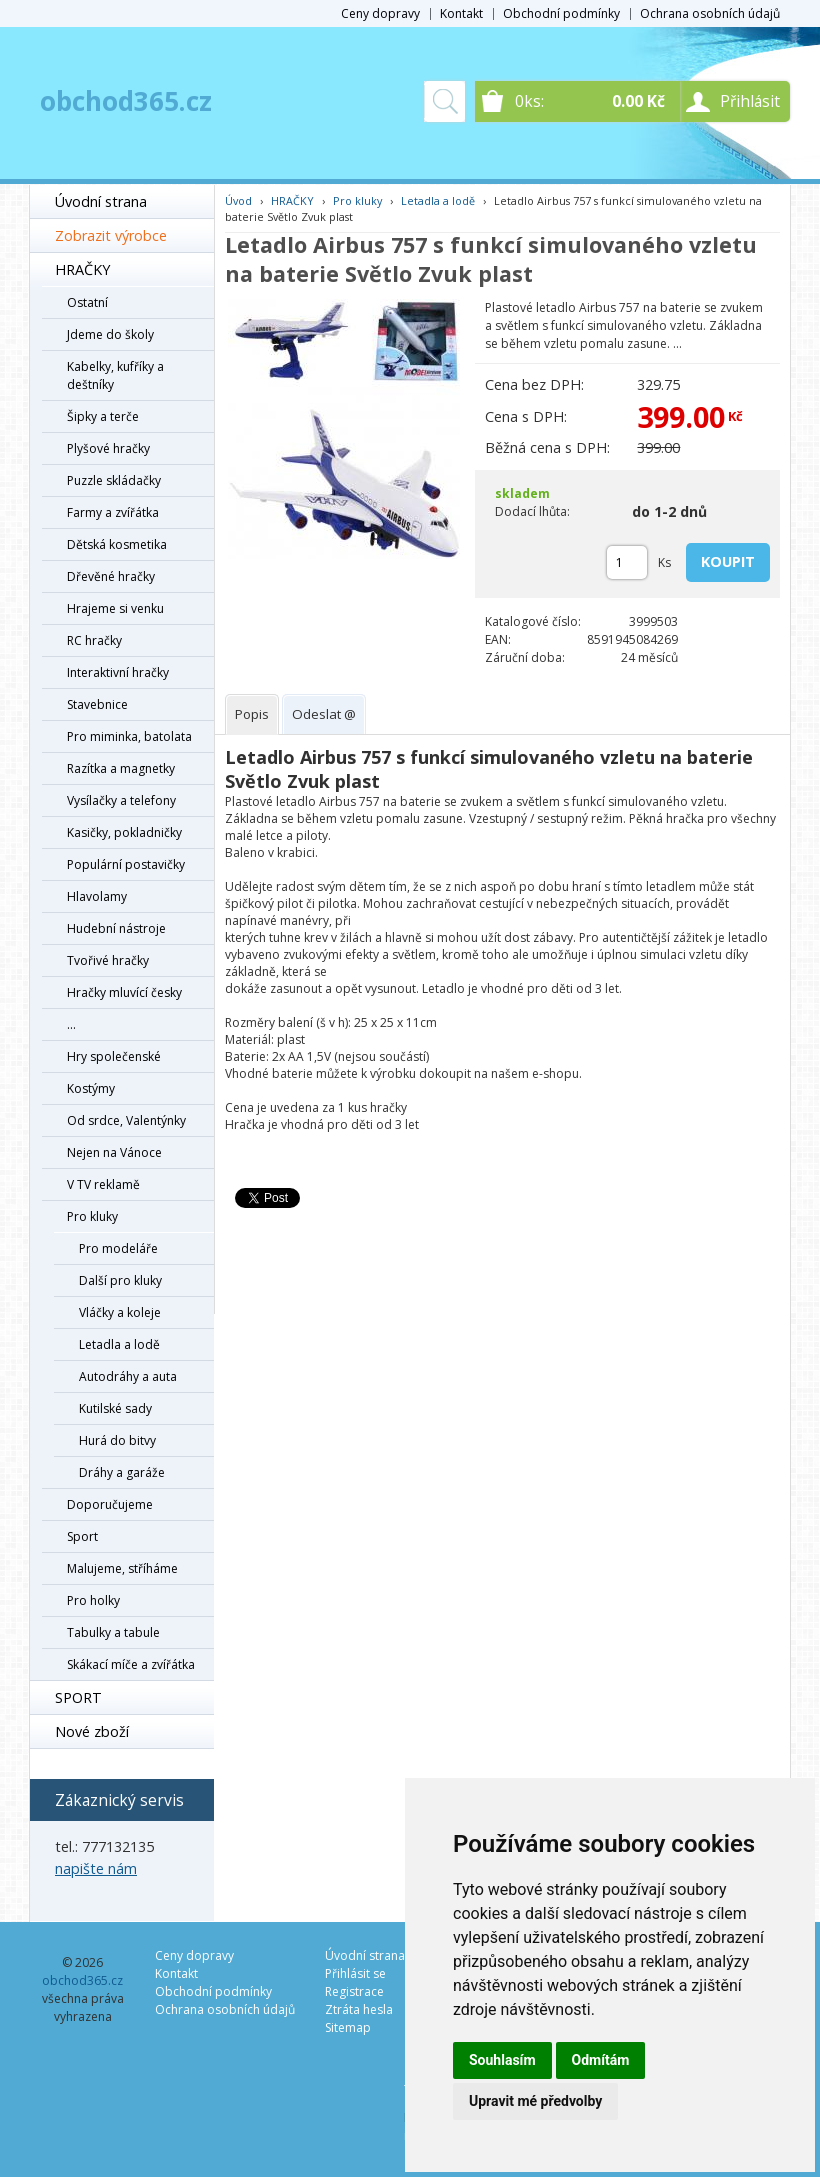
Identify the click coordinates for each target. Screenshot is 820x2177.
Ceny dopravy (380, 13)
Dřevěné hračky (111, 576)
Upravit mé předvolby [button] (535, 2101)
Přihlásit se (355, 1973)
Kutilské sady (115, 1408)
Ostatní (87, 302)
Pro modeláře (118, 1248)
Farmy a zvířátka (113, 512)
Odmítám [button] (601, 2060)
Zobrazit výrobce (111, 235)
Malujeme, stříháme (122, 1568)
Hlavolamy (97, 896)
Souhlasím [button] (502, 2060)
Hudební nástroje (116, 928)
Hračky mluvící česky (124, 992)
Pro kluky (92, 1216)
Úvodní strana (101, 201)
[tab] (252, 714)
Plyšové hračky (108, 448)
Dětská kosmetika (117, 544)
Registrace (354, 1991)
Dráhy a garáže (122, 1472)
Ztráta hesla (359, 2009)
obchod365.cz (126, 101)
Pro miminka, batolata (129, 736)
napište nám (96, 1868)
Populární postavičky (126, 864)
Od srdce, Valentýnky (126, 1120)
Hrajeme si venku (115, 608)
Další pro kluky (120, 1280)
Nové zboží (92, 1731)
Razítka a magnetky (121, 768)
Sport (82, 1536)
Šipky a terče (103, 416)
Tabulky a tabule (113, 1632)
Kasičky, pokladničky (124, 832)
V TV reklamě (103, 1184)
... (71, 1024)
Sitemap (348, 2027)
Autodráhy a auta (128, 1376)
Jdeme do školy (110, 334)
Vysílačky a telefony (121, 800)
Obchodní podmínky (561, 13)
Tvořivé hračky (108, 960)
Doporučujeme (110, 1504)
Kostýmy (91, 1088)
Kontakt (461, 13)
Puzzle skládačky (114, 480)
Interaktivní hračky (118, 672)
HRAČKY (82, 269)
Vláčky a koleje (120, 1312)
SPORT (78, 1697)
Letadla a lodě (119, 1344)
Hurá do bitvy (117, 1440)
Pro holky (93, 1600)
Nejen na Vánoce (114, 1152)
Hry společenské (114, 1056)
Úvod (238, 200)
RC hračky (94, 640)
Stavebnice (97, 704)
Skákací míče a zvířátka (131, 1664)
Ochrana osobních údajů (710, 13)
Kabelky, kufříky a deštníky (115, 375)
